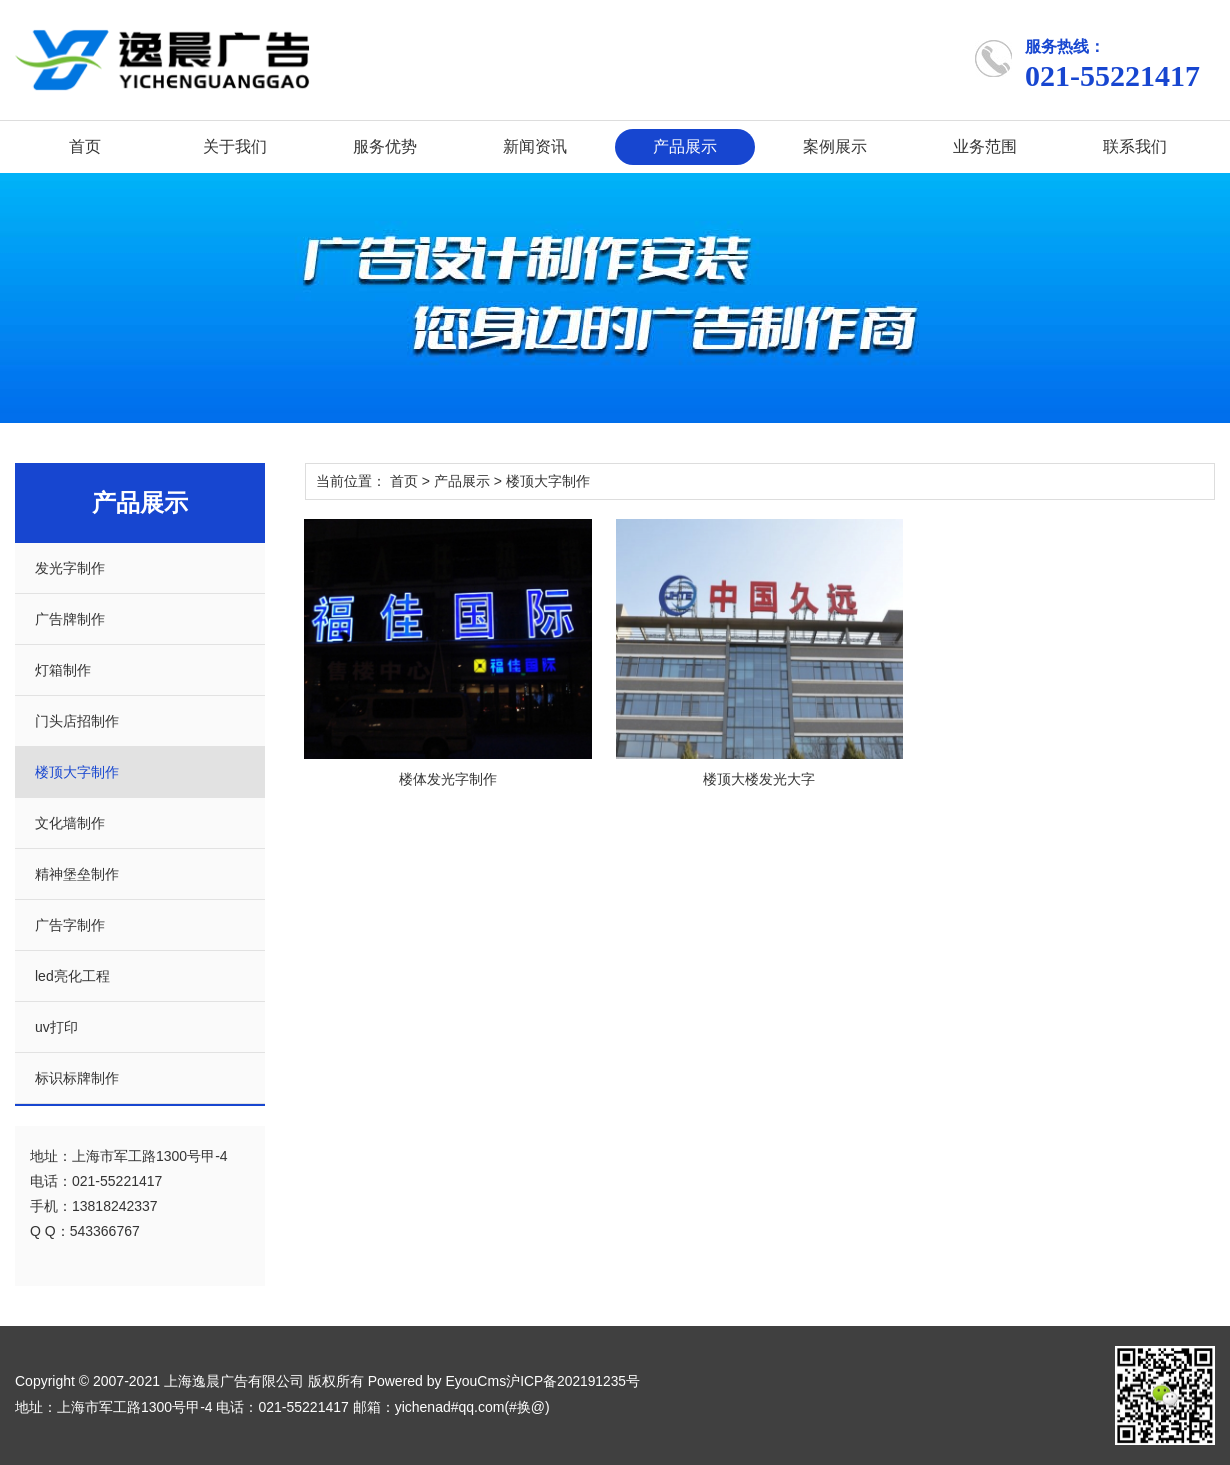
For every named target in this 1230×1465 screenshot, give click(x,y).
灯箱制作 (63, 670)
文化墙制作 (70, 823)
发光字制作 (70, 568)
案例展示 (835, 146)
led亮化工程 (72, 976)
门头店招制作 (77, 721)
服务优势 (385, 146)
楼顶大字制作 (77, 772)
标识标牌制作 (77, 1078)
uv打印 (56, 1027)
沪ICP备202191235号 (573, 1381)
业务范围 (985, 146)
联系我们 (1135, 146)
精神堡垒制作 (77, 874)
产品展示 (685, 146)
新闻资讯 (535, 146)
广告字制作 (70, 925)
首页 (85, 146)
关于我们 (235, 146)
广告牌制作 (70, 619)
